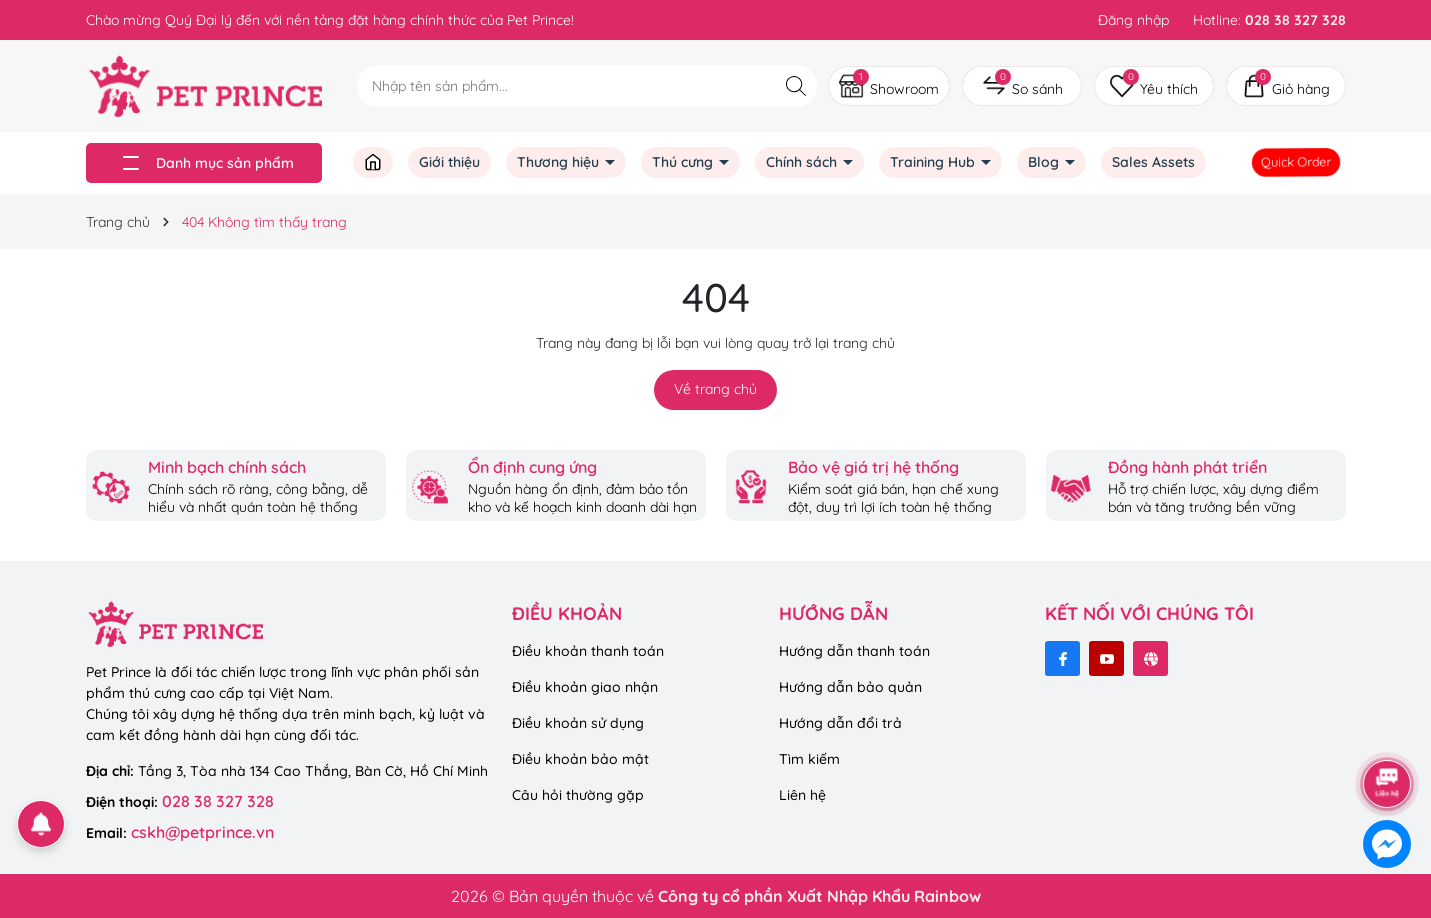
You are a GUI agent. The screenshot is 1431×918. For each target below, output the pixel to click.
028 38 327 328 (218, 801)
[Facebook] (1062, 658)
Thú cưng (684, 162)
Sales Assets (1153, 162)
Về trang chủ (715, 389)
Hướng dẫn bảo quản (850, 687)
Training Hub (934, 162)
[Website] (1150, 658)
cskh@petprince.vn (202, 832)
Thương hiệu (560, 162)
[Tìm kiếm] (796, 85)
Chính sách (803, 162)
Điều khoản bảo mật (580, 759)
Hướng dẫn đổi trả (840, 723)
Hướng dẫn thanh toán (854, 651)
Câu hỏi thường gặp (578, 795)
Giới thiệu (449, 162)
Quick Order (1296, 162)
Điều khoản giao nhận (585, 687)
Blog (1045, 162)
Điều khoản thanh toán (588, 651)
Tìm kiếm (809, 759)
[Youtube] (1106, 658)
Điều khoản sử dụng (578, 723)
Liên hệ (802, 795)
